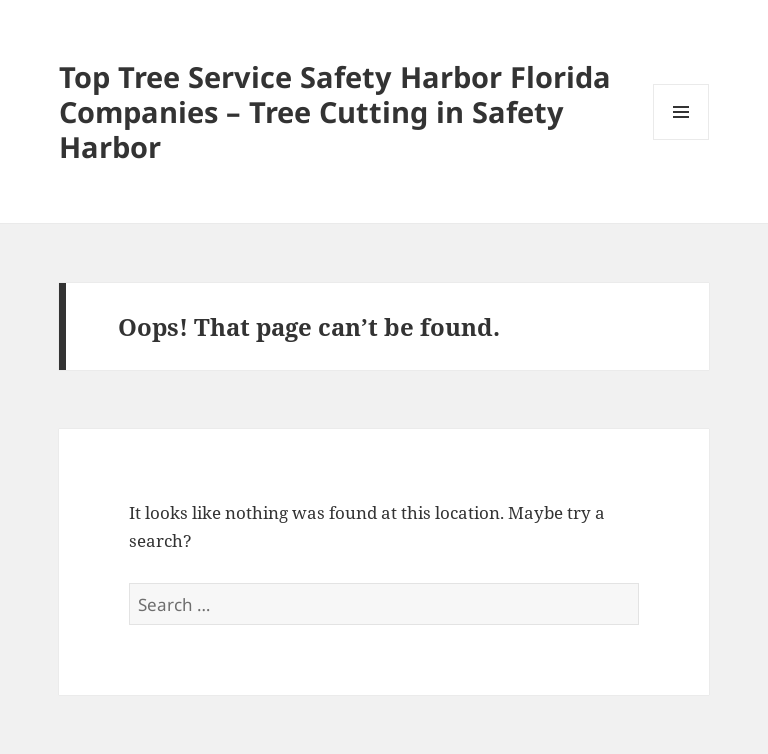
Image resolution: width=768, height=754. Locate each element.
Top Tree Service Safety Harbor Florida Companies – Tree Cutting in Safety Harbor (335, 111)
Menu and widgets (681, 139)
